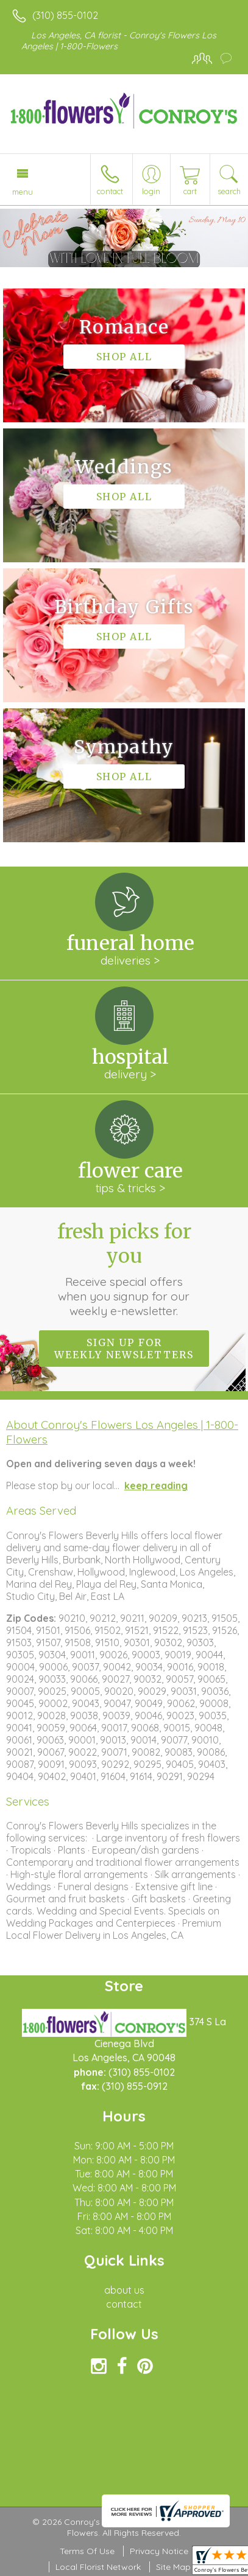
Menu (22, 192)
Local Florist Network (98, 2566)
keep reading (156, 1485)
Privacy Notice (159, 2551)
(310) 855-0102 (65, 15)
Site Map (173, 2566)
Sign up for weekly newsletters (124, 1348)
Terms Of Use (87, 2551)
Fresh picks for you (124, 1269)
